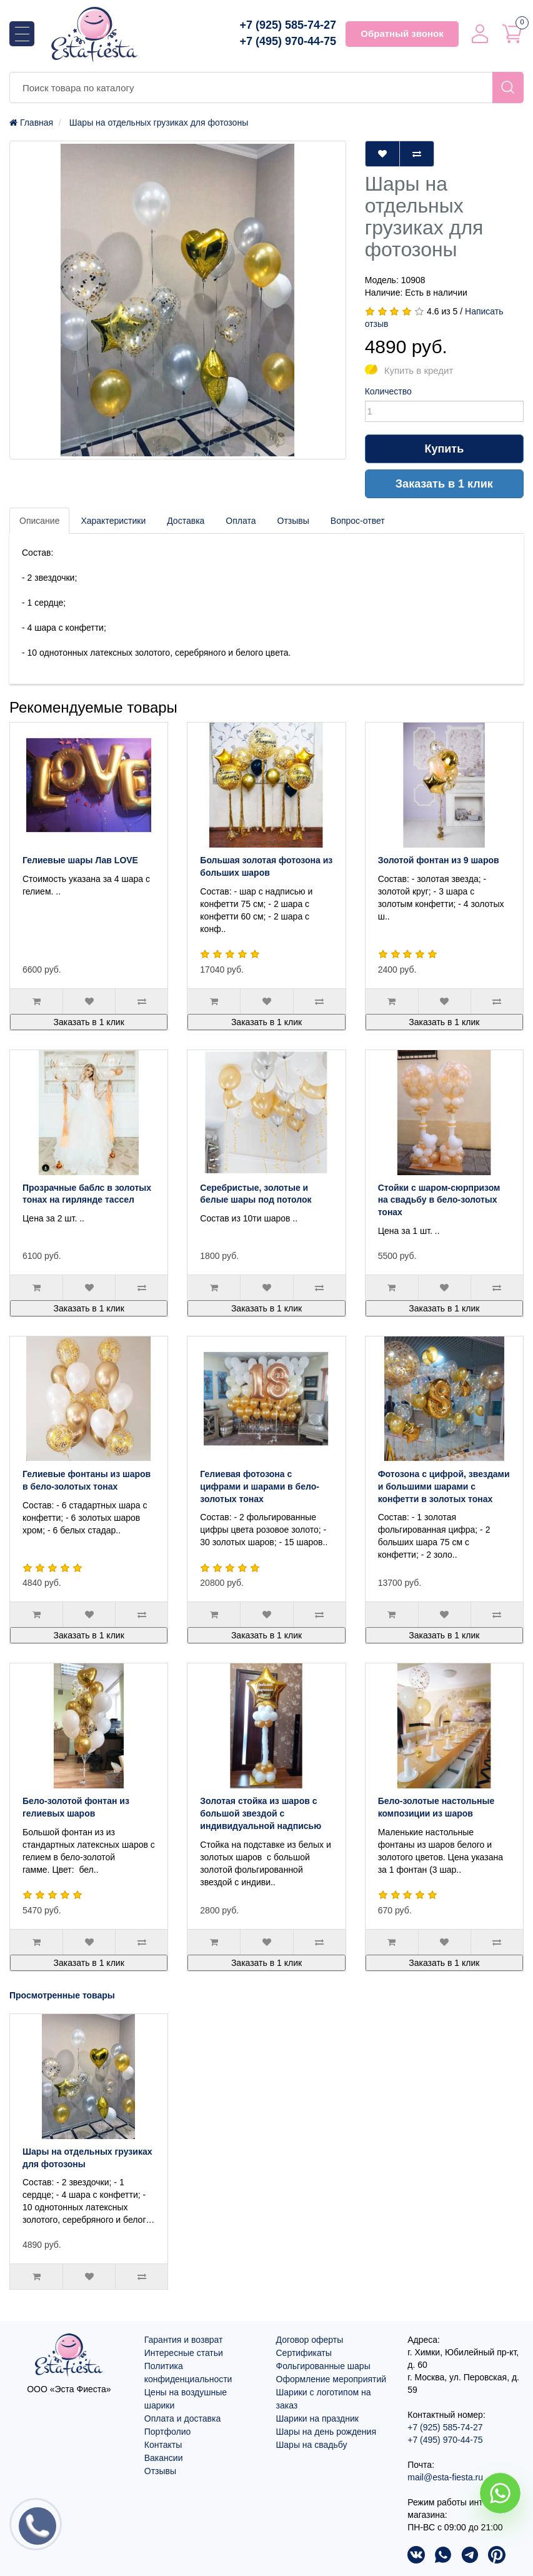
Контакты (163, 2445)
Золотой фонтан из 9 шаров (438, 860)
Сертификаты (304, 2353)
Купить (444, 449)
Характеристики (113, 521)
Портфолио (167, 2432)
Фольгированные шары (323, 2366)
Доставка (185, 521)
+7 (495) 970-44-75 (287, 41)
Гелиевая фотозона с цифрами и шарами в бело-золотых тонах (259, 1486)
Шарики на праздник (317, 2418)
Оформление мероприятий (331, 2379)
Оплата (241, 521)
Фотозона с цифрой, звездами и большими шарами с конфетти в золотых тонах (444, 1486)
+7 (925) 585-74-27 (287, 25)
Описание (39, 521)
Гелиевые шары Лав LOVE (80, 860)
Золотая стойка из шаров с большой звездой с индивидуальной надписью (260, 1813)
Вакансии (163, 2458)
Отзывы (293, 521)
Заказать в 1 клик (444, 484)
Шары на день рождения (326, 2432)
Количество (388, 391)
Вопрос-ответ (358, 521)
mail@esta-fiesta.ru (445, 2477)
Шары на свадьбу (311, 2445)
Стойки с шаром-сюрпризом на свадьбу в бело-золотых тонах (439, 1200)
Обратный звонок (402, 33)
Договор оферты (310, 2340)
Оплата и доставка (182, 2418)
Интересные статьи (183, 2353)
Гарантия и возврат (183, 2340)
